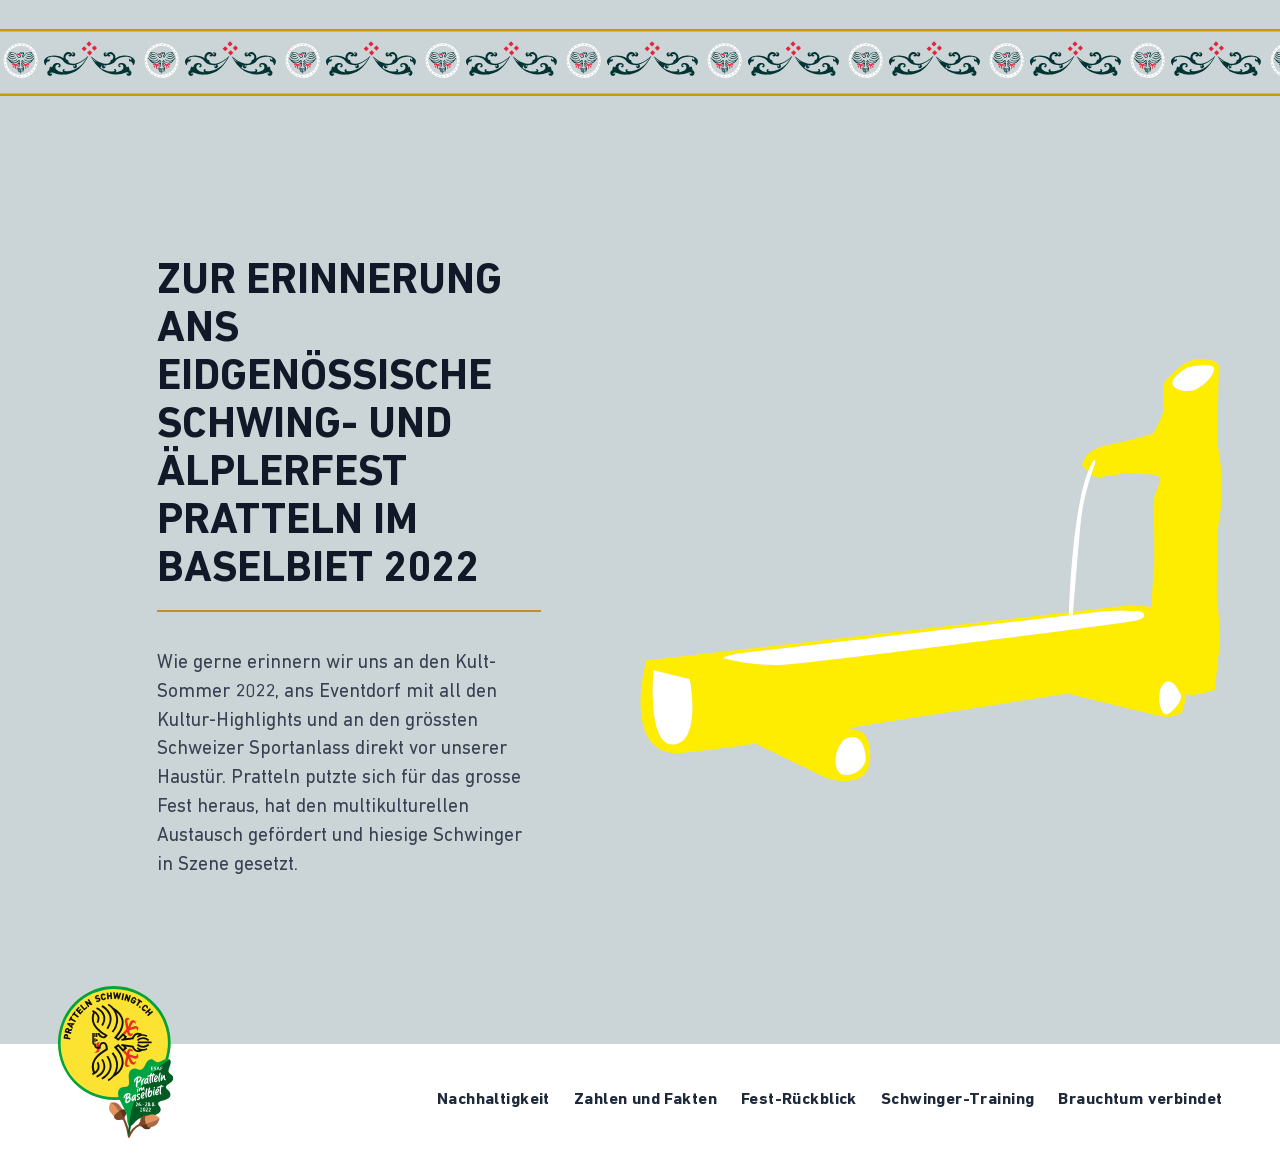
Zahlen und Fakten (645, 1099)
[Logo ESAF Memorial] (115, 1062)
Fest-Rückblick (799, 1099)
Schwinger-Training (958, 1099)
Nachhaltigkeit (493, 1099)
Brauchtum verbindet (1140, 1099)
